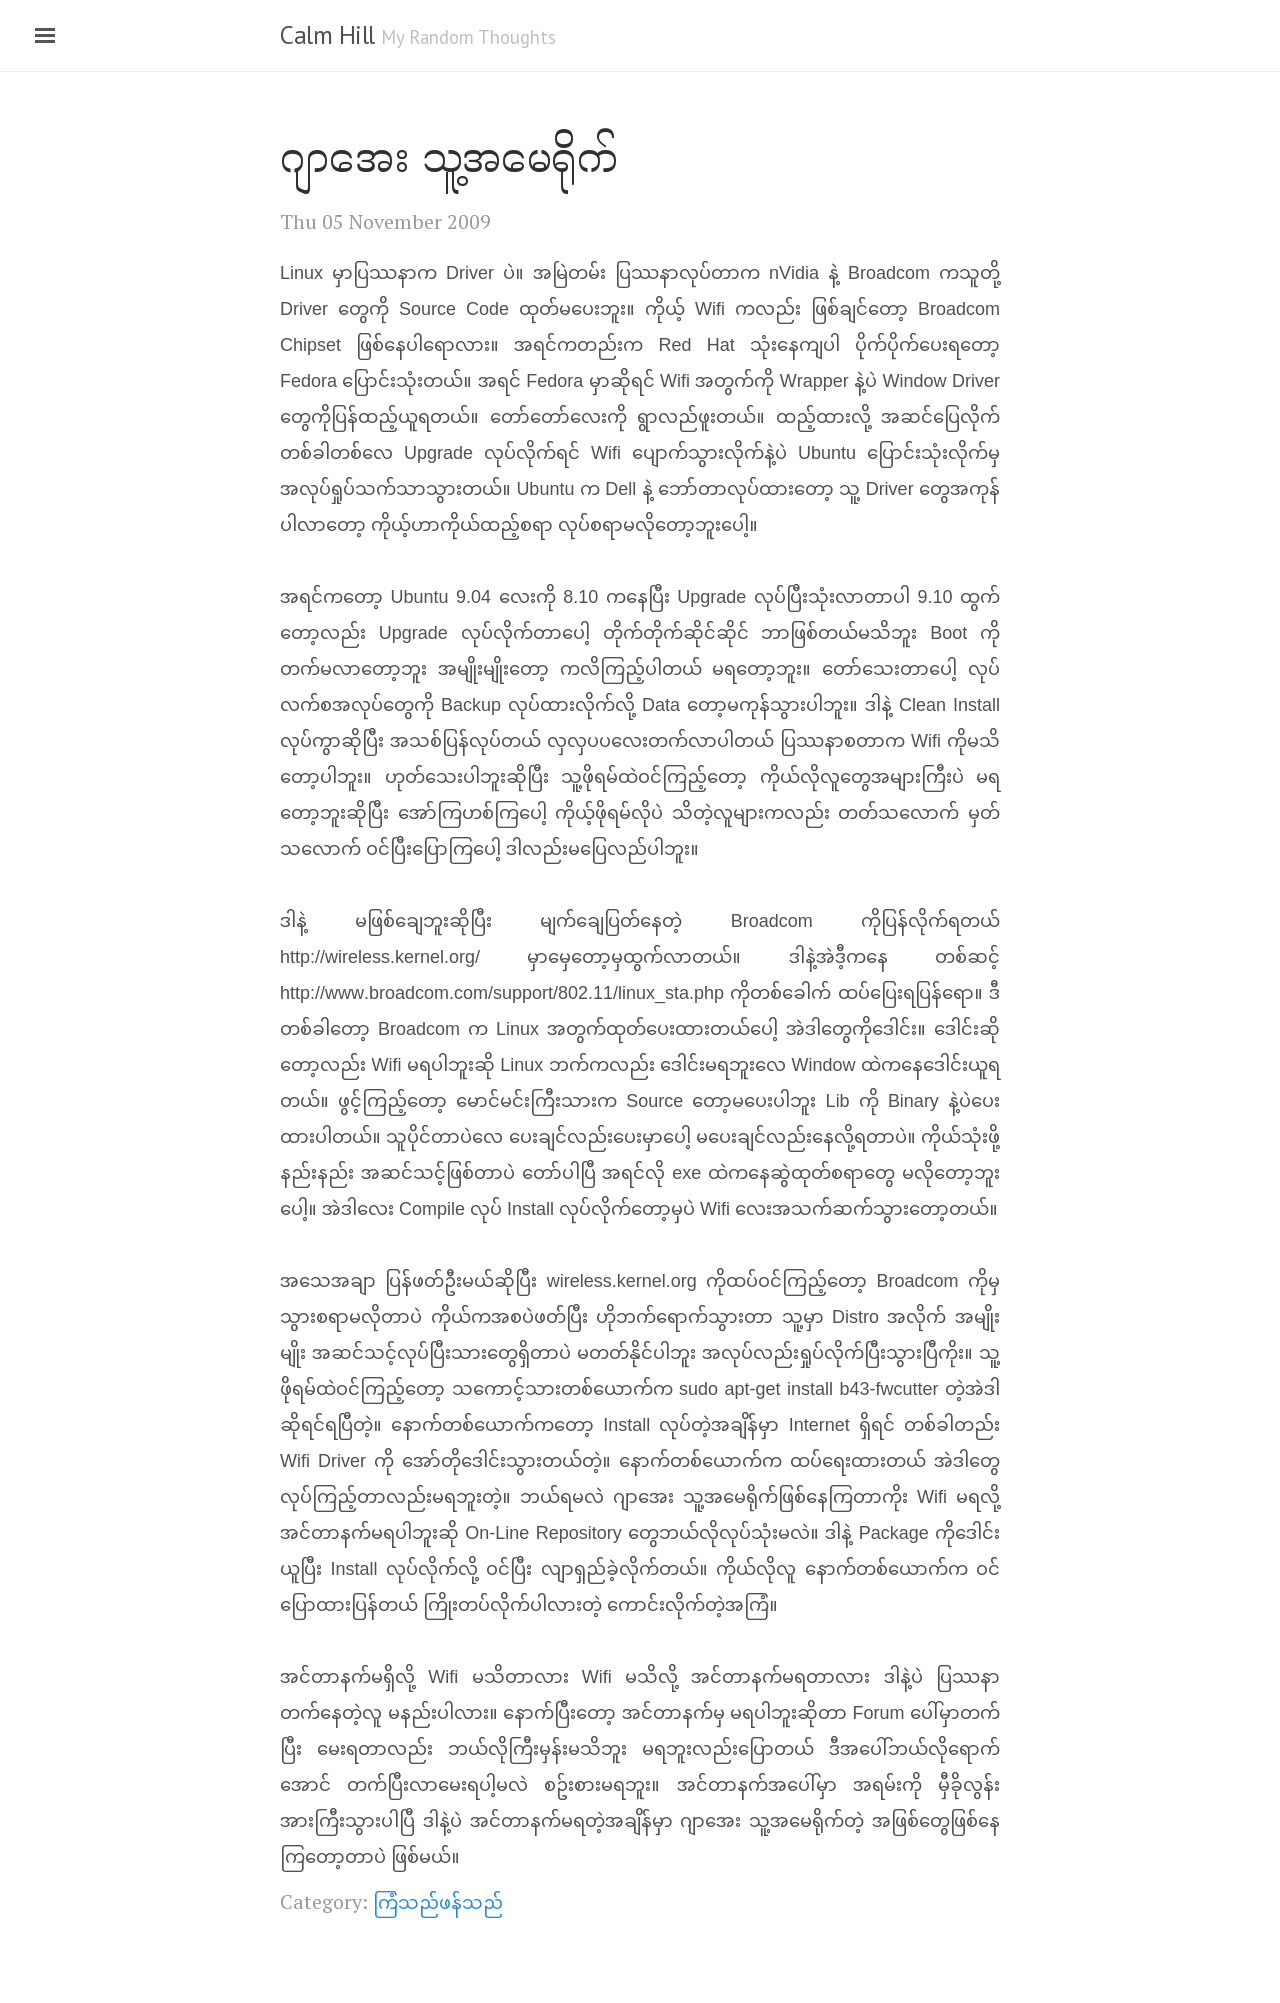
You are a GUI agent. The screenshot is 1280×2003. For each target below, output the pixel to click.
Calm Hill (327, 35)
